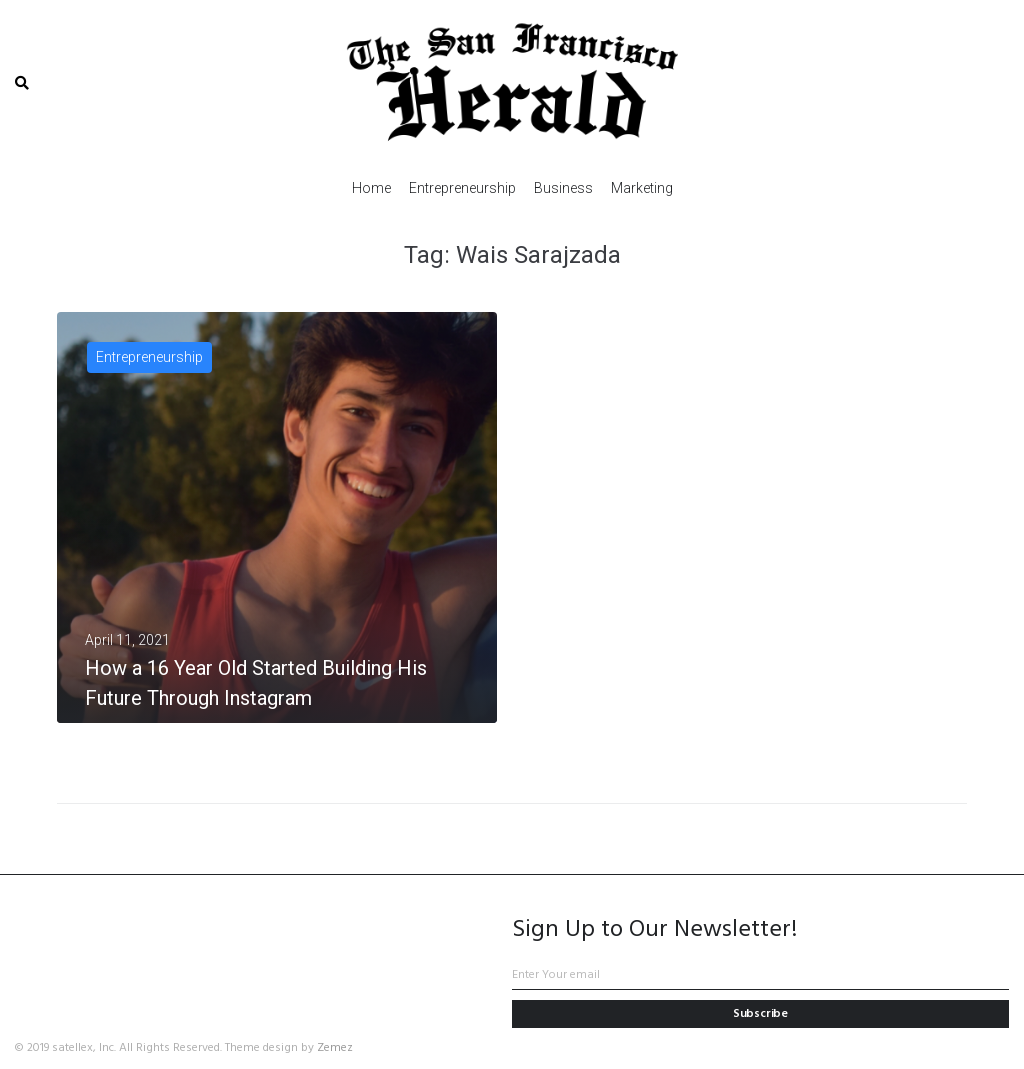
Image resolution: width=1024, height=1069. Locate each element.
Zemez (335, 1048)
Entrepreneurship (149, 357)
